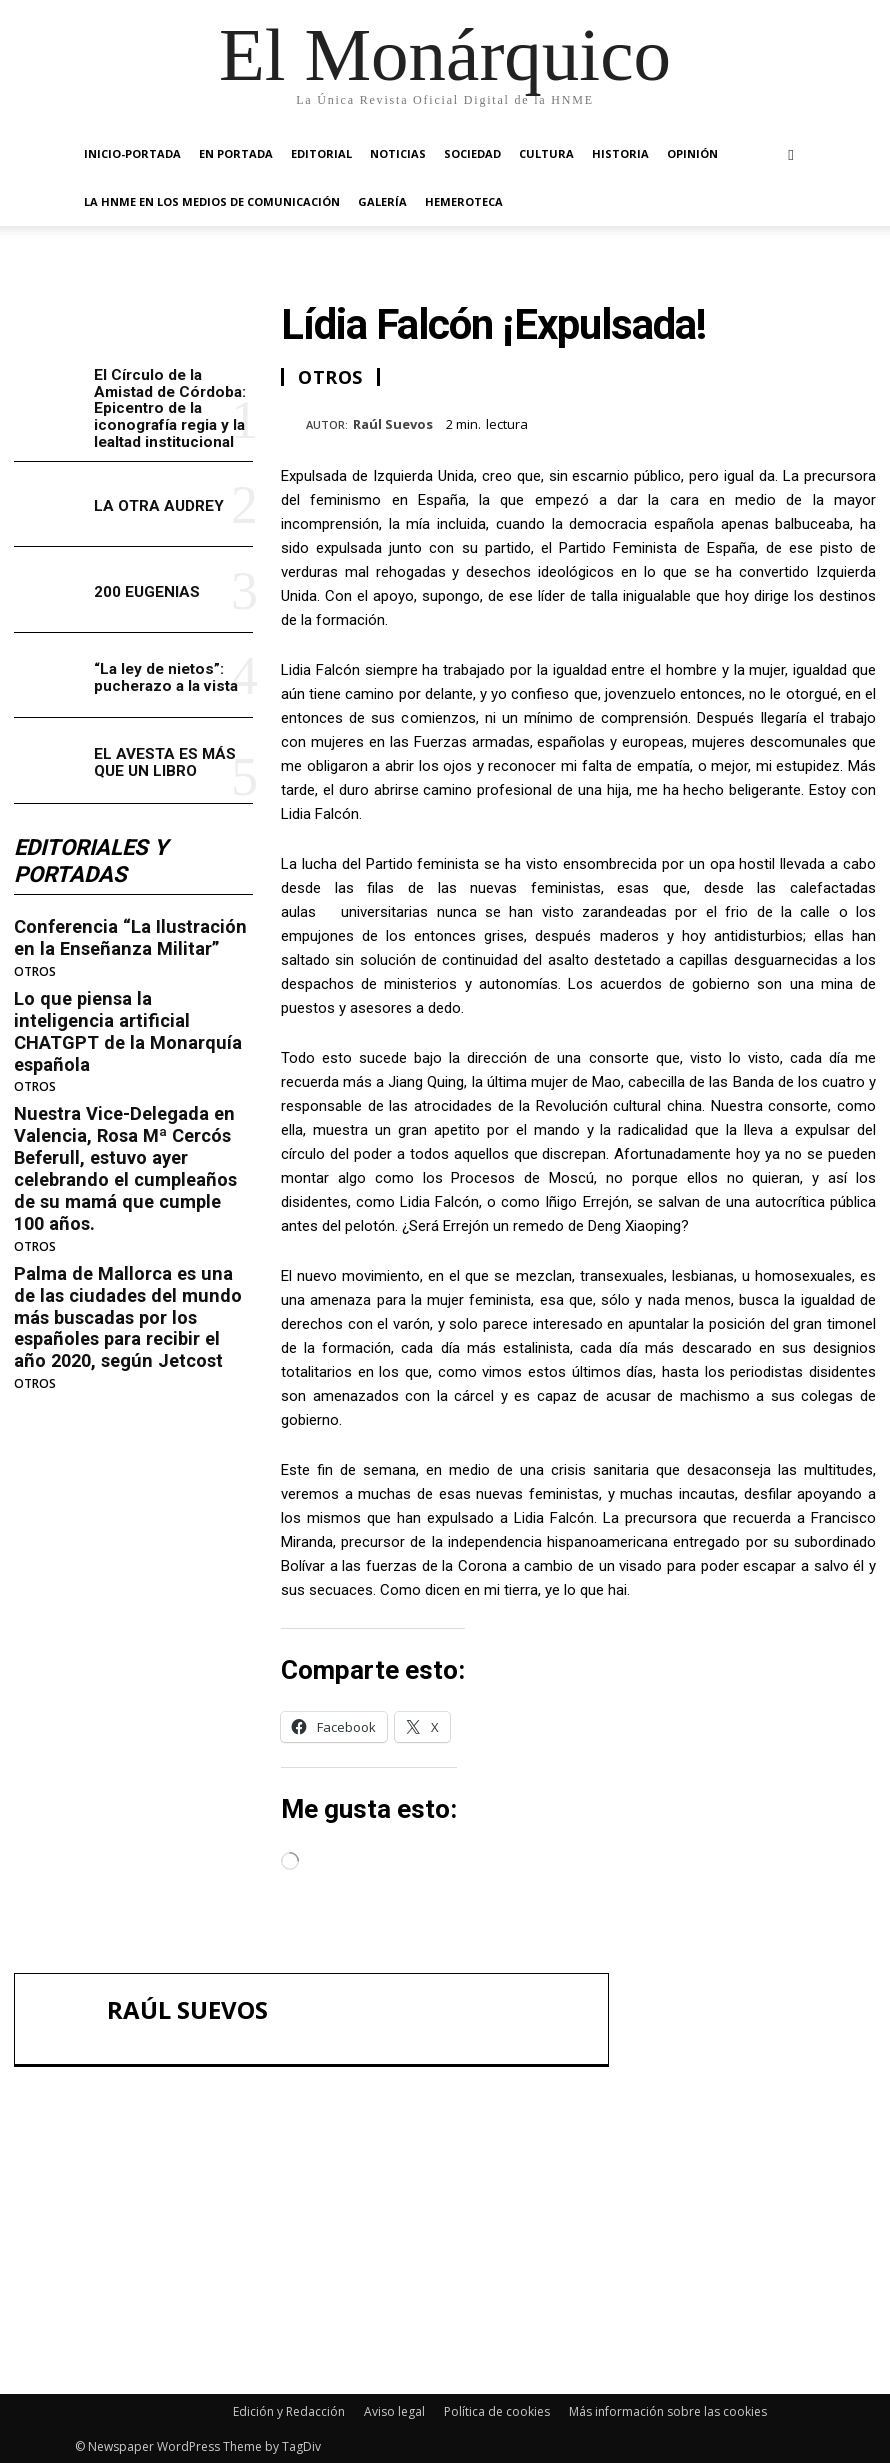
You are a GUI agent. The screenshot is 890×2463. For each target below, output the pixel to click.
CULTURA (546, 153)
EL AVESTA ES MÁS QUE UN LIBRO (165, 761)
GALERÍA (382, 201)
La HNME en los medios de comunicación (212, 201)
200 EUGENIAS (147, 590)
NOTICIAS (398, 153)
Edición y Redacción (289, 2409)
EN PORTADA (236, 153)
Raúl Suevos (393, 425)
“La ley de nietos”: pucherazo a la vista (164, 675)
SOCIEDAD (472, 153)
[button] (791, 154)
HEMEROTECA (464, 201)
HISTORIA (620, 153)
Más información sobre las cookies (668, 2409)
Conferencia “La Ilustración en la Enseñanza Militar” (127, 935)
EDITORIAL (321, 153)
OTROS (35, 969)
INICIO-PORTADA (132, 153)
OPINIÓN (692, 153)
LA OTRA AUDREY (159, 505)
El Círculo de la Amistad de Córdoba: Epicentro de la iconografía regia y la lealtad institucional (168, 408)
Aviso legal (394, 2409)
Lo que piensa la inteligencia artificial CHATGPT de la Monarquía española (131, 1017)
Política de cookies (497, 2409)
